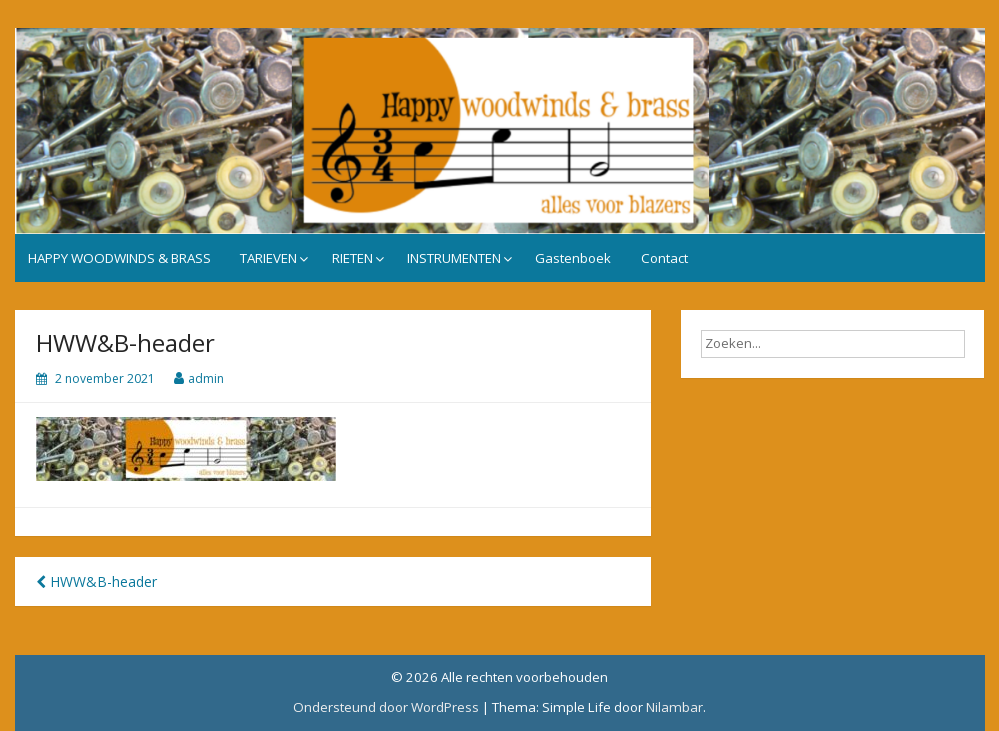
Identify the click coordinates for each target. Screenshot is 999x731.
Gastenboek (573, 258)
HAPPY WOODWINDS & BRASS (119, 258)
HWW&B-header (96, 581)
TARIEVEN (268, 258)
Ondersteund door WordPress (386, 707)
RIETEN (352, 258)
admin (206, 378)
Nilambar (674, 707)
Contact (664, 258)
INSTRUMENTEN (454, 258)
